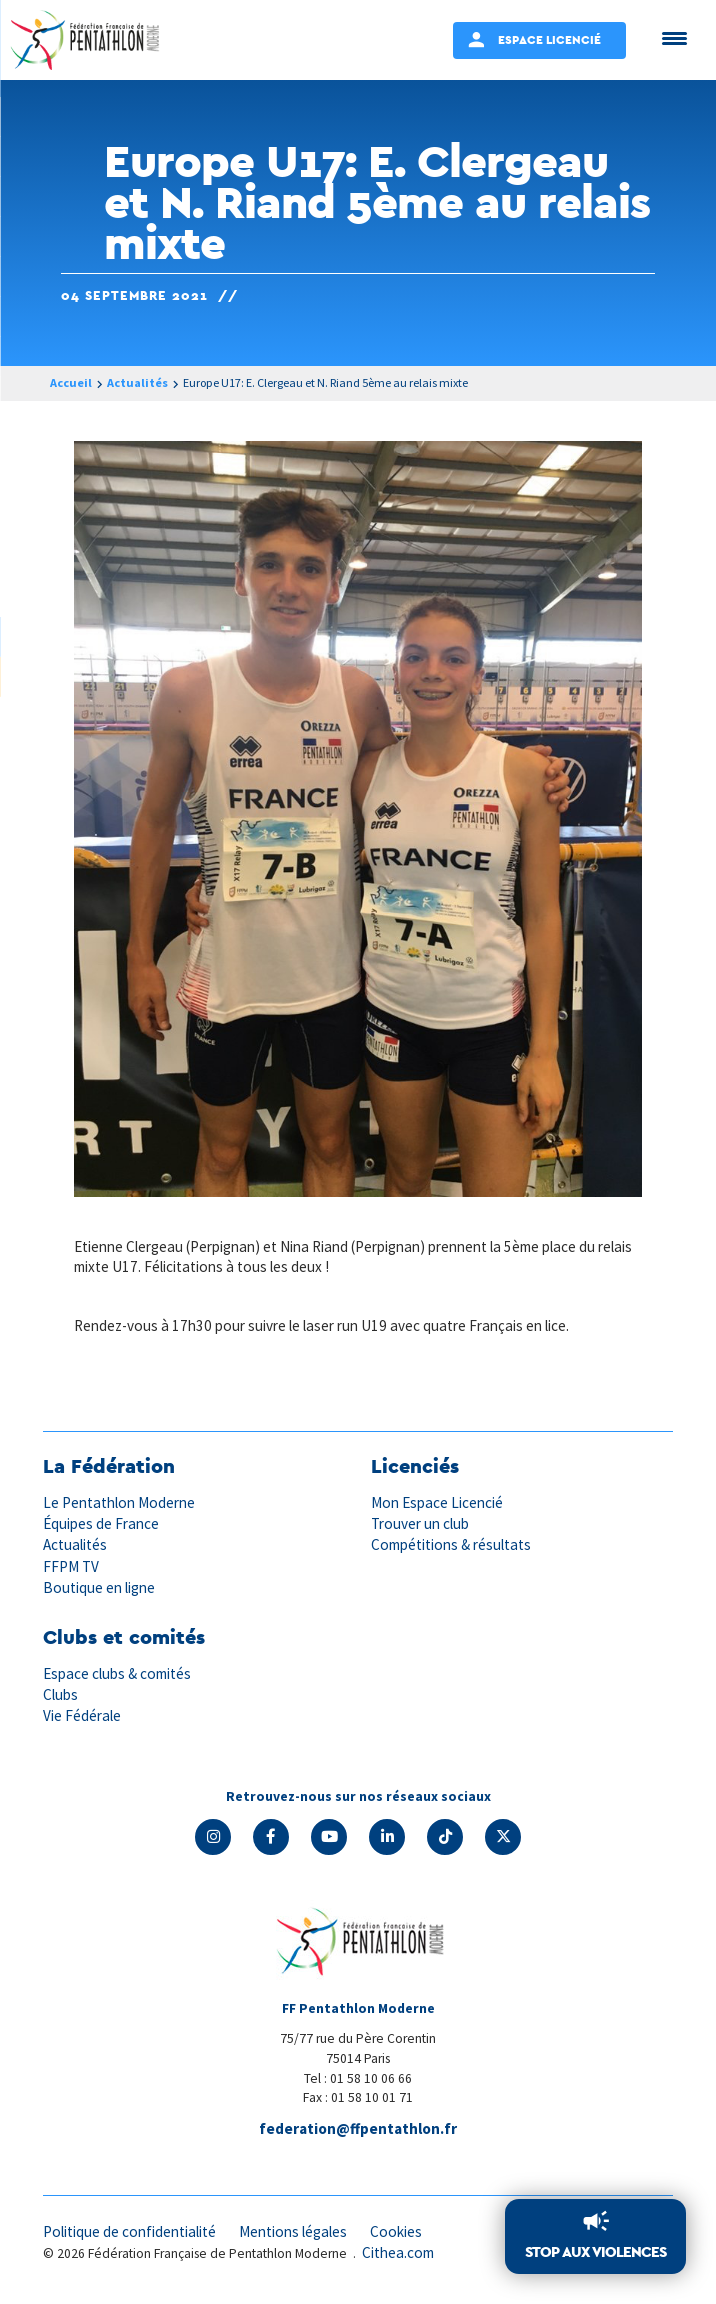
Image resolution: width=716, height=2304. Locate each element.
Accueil (71, 382)
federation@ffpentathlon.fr (358, 2128)
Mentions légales (293, 2231)
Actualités (137, 382)
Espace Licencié (549, 39)
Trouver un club (420, 1523)
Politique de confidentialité (129, 2231)
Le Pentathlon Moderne (119, 1502)
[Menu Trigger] (674, 37)
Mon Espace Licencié (437, 1502)
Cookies (396, 2231)
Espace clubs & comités (117, 1673)
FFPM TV (71, 1566)
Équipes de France (101, 1523)
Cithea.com (398, 2252)
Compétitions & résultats (451, 1544)
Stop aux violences (595, 2251)
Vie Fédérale (82, 1715)
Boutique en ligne (99, 1587)
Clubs (60, 1694)
